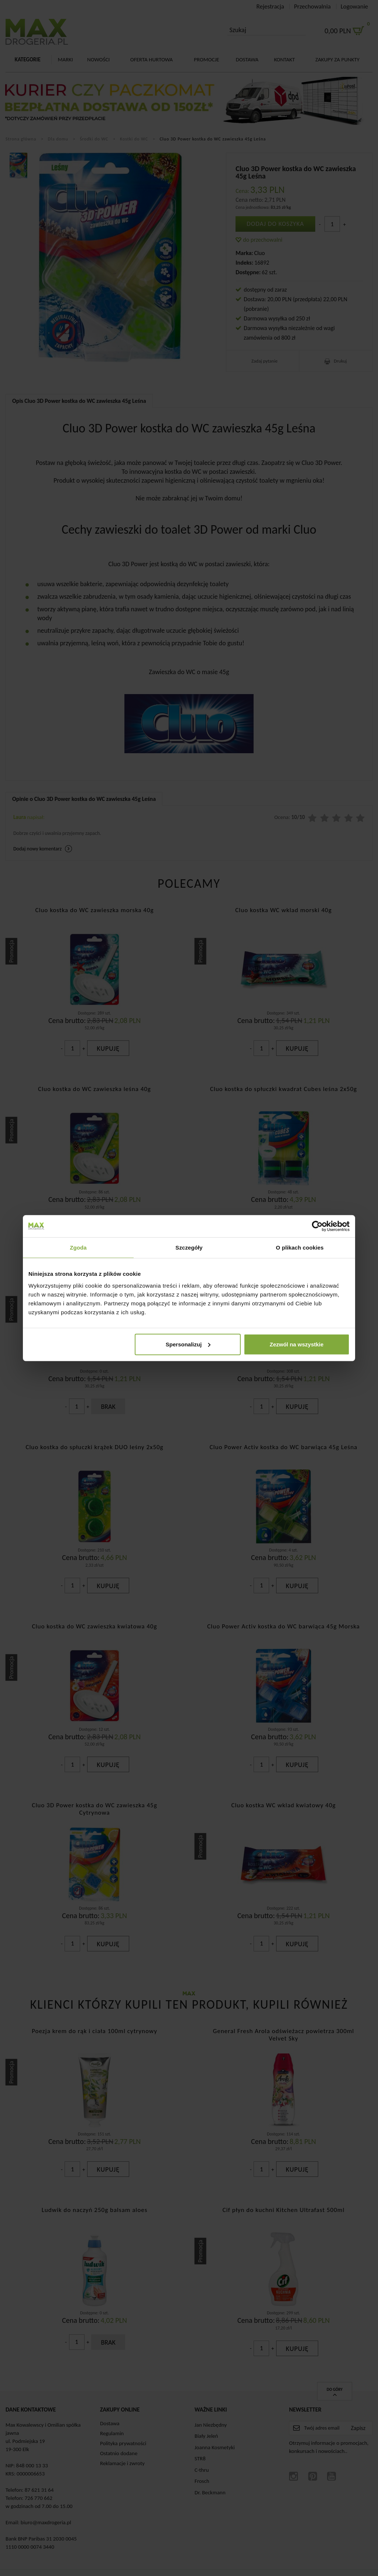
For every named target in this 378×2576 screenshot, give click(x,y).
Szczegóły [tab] (188, 1247)
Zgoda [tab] (78, 1247)
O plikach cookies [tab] (299, 1247)
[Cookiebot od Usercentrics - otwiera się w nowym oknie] (317, 1226)
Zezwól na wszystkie (297, 1344)
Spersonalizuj (188, 1344)
